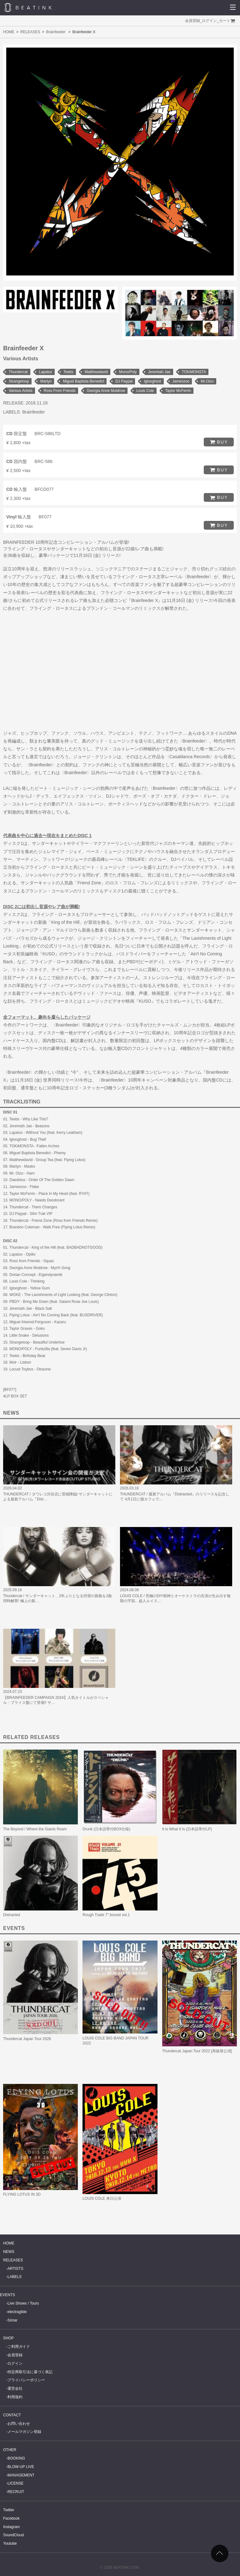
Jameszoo (181, 381)
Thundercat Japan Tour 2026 (27, 2039)
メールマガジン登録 (24, 2431)
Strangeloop (19, 381)
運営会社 (15, 2388)
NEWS (8, 2252)
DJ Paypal (123, 381)
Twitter (8, 2510)
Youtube (10, 2543)
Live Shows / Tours (23, 2303)
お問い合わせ (19, 2423)
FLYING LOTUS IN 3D (22, 2194)
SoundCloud (13, 2535)
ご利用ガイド (19, 2346)
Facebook (11, 2518)
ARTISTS (15, 2268)
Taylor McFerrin (178, 390)
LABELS (15, 2277)
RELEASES (30, 32)
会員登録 (192, 20)
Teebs (68, 372)
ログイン (209, 20)
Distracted (11, 1915)
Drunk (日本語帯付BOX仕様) (106, 1829)
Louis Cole (145, 390)
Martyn (46, 381)
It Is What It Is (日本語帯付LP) (187, 1829)
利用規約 (15, 2397)
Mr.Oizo (207, 381)
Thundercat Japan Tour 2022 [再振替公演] (197, 2051)
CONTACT (12, 2415)
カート (224, 20)
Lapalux (45, 372)
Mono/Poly (128, 372)
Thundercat (18, 372)
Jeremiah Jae (159, 372)
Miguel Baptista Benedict (83, 381)
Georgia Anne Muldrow (106, 390)
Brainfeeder (55, 32)
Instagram (11, 2527)
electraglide (17, 2312)
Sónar (13, 2320)
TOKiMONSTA (194, 372)
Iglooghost (152, 381)
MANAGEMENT (21, 2475)
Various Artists (20, 390)
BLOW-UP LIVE (21, 2467)
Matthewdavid (96, 372)
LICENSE (15, 2483)
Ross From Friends (60, 390)
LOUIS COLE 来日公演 (101, 2198)
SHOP (8, 2338)
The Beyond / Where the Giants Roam (35, 1829)
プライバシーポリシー (26, 2380)
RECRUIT (16, 2492)
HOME (8, 32)
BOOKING (16, 2458)
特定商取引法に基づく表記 (30, 2372)
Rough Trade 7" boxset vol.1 (106, 1915)
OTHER (9, 2450)
